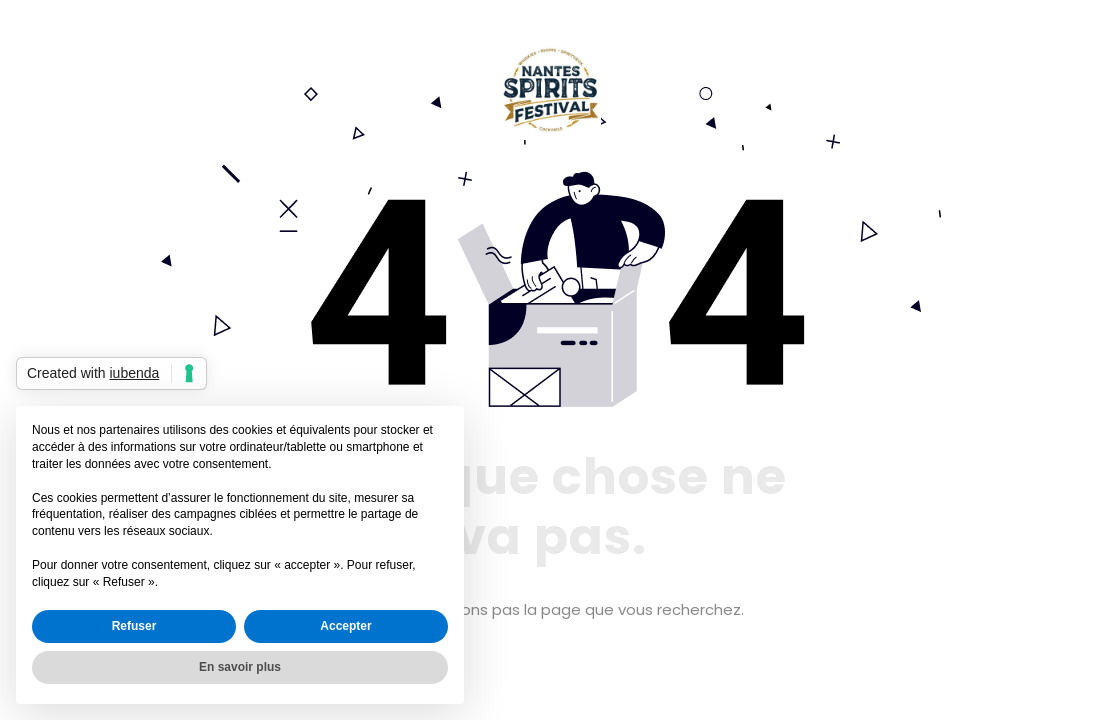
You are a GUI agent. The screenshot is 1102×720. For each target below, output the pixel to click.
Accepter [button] (345, 626)
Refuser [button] (134, 626)
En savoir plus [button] (240, 667)
